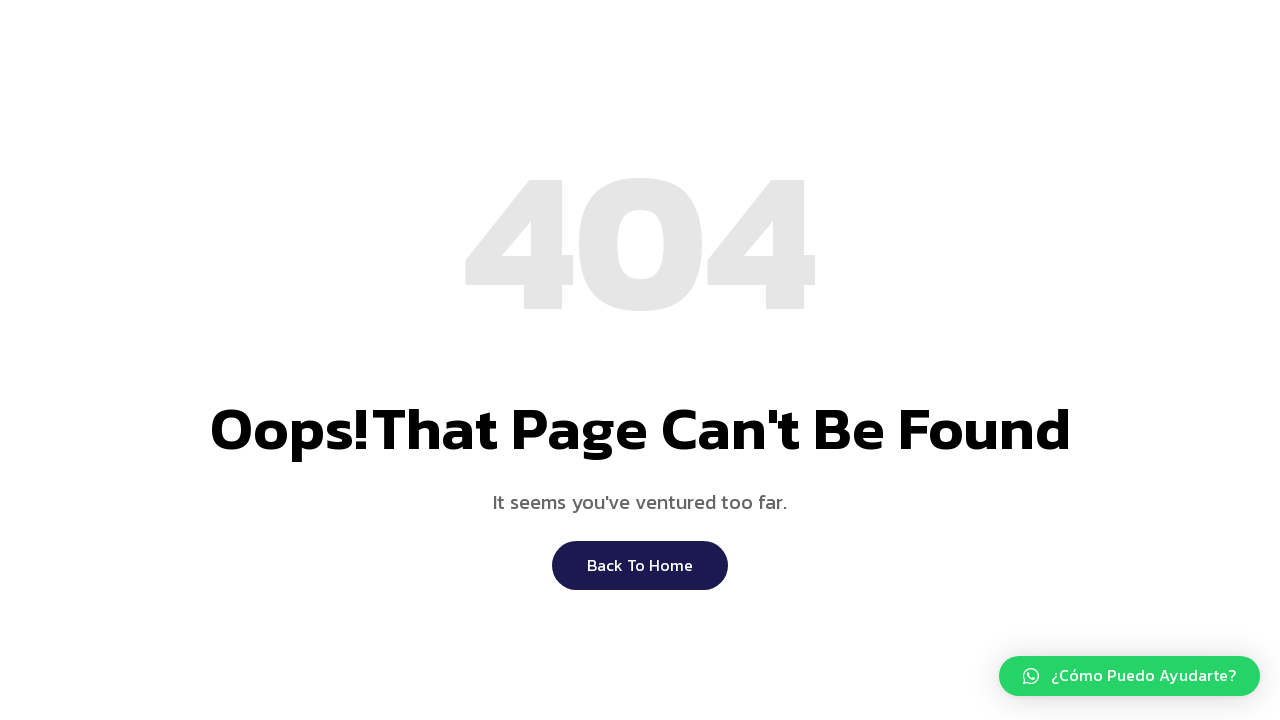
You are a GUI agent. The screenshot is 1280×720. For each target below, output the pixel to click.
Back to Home (640, 565)
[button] (1129, 676)
